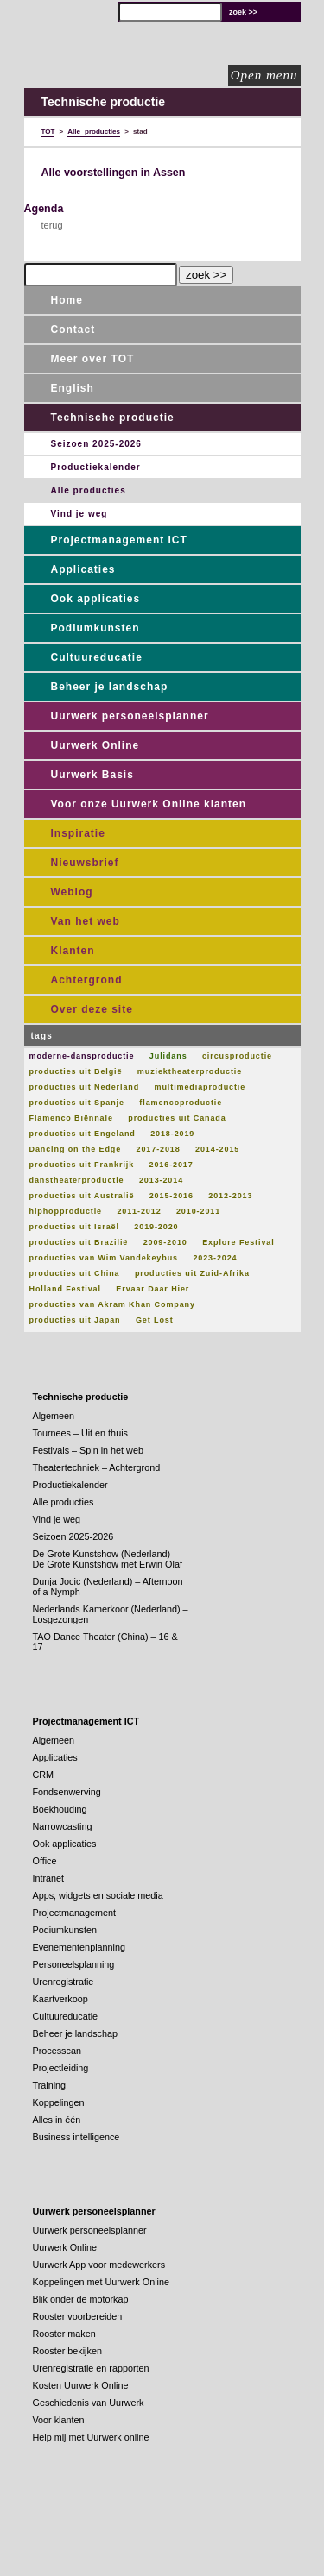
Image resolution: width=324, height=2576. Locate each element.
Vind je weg (79, 513)
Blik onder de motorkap (81, 2299)
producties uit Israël (74, 1226)
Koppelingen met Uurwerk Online (101, 2282)
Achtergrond (87, 980)
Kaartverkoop (60, 1999)
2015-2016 (171, 1195)
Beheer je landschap (109, 687)
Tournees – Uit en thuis (80, 1433)
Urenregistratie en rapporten (91, 2368)
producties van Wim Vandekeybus (103, 1257)
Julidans (168, 1056)
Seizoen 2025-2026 (96, 444)
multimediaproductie (200, 1087)
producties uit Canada (177, 1118)
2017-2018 (159, 1149)
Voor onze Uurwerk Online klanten (148, 804)
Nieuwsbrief (85, 863)
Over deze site (92, 1009)
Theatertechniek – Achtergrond (97, 1467)
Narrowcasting (62, 1826)
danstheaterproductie (76, 1180)
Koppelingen (59, 2102)
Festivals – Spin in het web (88, 1450)
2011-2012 (139, 1211)
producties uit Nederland (84, 1087)
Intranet (49, 1878)
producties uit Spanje (76, 1102)
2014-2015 (217, 1149)
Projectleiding (61, 2068)
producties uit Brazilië (79, 1242)
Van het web (85, 921)
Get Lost (155, 1320)
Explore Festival (238, 1242)
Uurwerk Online (95, 745)
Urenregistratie (63, 1981)
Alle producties (88, 490)
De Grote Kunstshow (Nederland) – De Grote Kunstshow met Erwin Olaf (107, 1559)
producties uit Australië (82, 1195)
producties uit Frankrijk (82, 1164)
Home (67, 300)
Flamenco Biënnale (71, 1118)
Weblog (72, 892)
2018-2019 (172, 1133)
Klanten (73, 951)
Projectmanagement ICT (119, 540)
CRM (43, 1774)
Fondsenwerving (67, 1792)
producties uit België (76, 1071)
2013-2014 (161, 1180)
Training (50, 2085)
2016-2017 (171, 1164)
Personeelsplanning (74, 1964)
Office (45, 1861)
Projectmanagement (75, 1912)
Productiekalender (96, 467)
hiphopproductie (66, 1211)
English (72, 388)
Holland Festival (65, 1289)
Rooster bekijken (67, 2351)
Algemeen (54, 1416)
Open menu (264, 75)
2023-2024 (215, 1257)
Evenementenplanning (79, 1947)
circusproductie (237, 1056)
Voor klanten (59, 2420)
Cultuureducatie (97, 657)
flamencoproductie (180, 1102)
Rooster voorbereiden (78, 2316)
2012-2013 (230, 1195)
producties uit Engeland (82, 1133)
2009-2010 (165, 1242)
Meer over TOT (93, 359)
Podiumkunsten (95, 628)
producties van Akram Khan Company (112, 1304)
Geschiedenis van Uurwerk (88, 2402)
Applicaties (83, 569)
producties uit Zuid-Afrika (192, 1273)
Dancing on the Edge (75, 1149)
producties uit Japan (75, 1320)
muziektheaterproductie (189, 1071)
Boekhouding (60, 1809)
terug (52, 225)
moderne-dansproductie (82, 1056)
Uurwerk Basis (92, 775)
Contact (73, 330)
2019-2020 (156, 1226)
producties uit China (74, 1273)
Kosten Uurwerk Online (81, 2385)
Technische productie (113, 418)
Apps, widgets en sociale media (98, 1895)
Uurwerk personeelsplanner (130, 716)
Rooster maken (64, 2333)
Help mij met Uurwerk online (91, 2437)
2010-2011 (198, 1211)
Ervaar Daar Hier (152, 1289)
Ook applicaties (96, 599)
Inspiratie (78, 833)
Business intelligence (76, 2137)
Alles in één (57, 2119)
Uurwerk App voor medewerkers (99, 2264)
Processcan (57, 2050)
